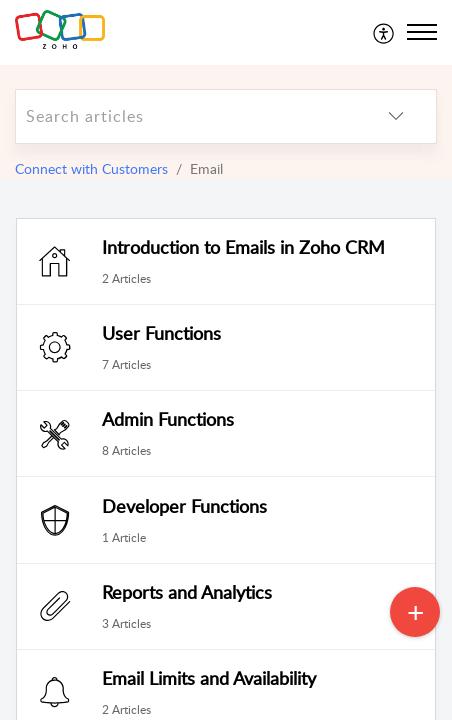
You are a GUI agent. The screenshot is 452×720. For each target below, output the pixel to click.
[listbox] (396, 116)
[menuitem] (384, 32)
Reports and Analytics (187, 592)
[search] (186, 116)
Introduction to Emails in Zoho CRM (243, 247)
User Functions (161, 333)
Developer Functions (184, 506)
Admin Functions (168, 419)
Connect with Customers (91, 168)
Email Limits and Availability (209, 678)
